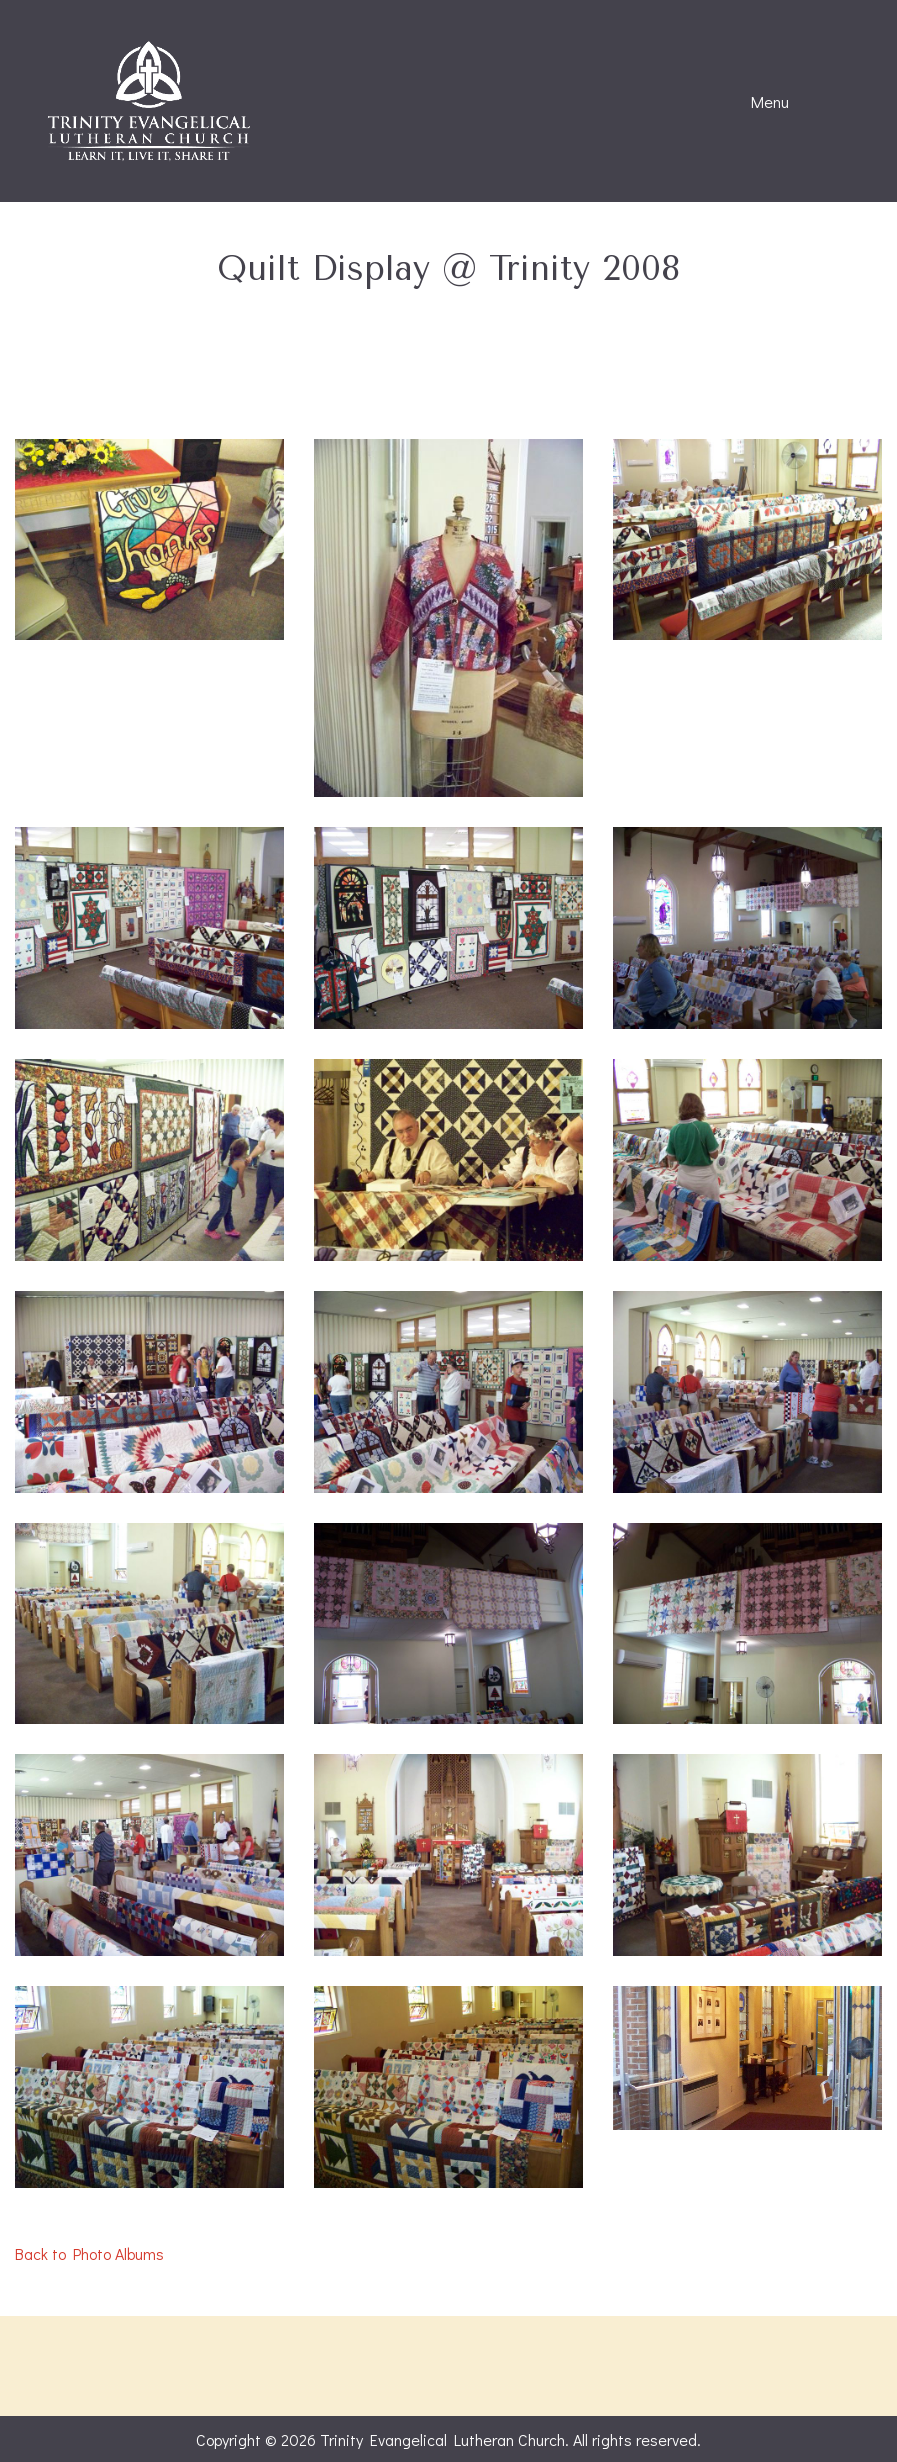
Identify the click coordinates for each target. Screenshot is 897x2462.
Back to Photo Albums (89, 2253)
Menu (760, 102)
